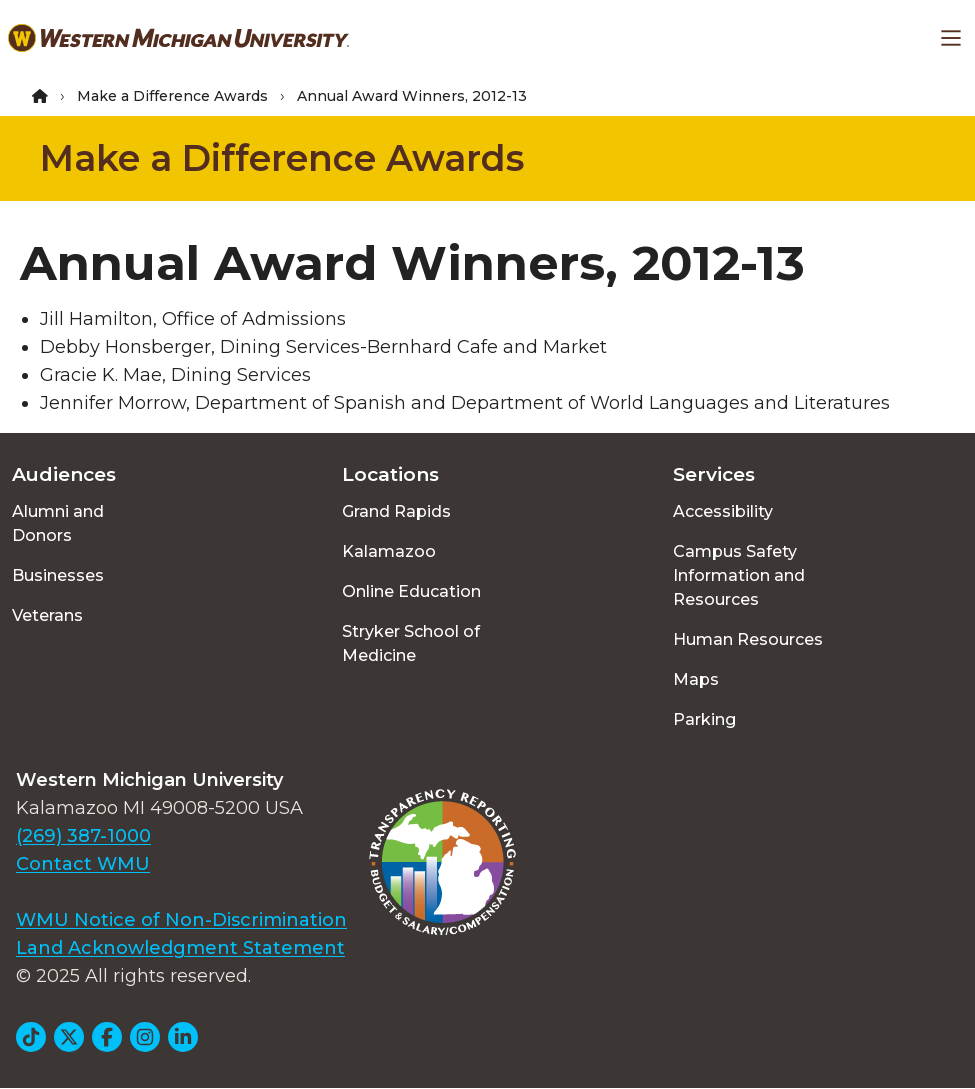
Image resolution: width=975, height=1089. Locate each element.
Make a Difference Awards (172, 96)
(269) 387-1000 (83, 836)
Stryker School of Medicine (411, 643)
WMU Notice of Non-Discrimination (181, 920)
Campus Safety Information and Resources (739, 575)
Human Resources (748, 639)
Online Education (411, 591)
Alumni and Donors (58, 523)
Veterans (47, 615)
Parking (704, 719)
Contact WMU (83, 864)
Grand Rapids (396, 511)
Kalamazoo (389, 551)
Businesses (58, 575)
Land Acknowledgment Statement (180, 948)
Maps (696, 679)
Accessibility (723, 511)
